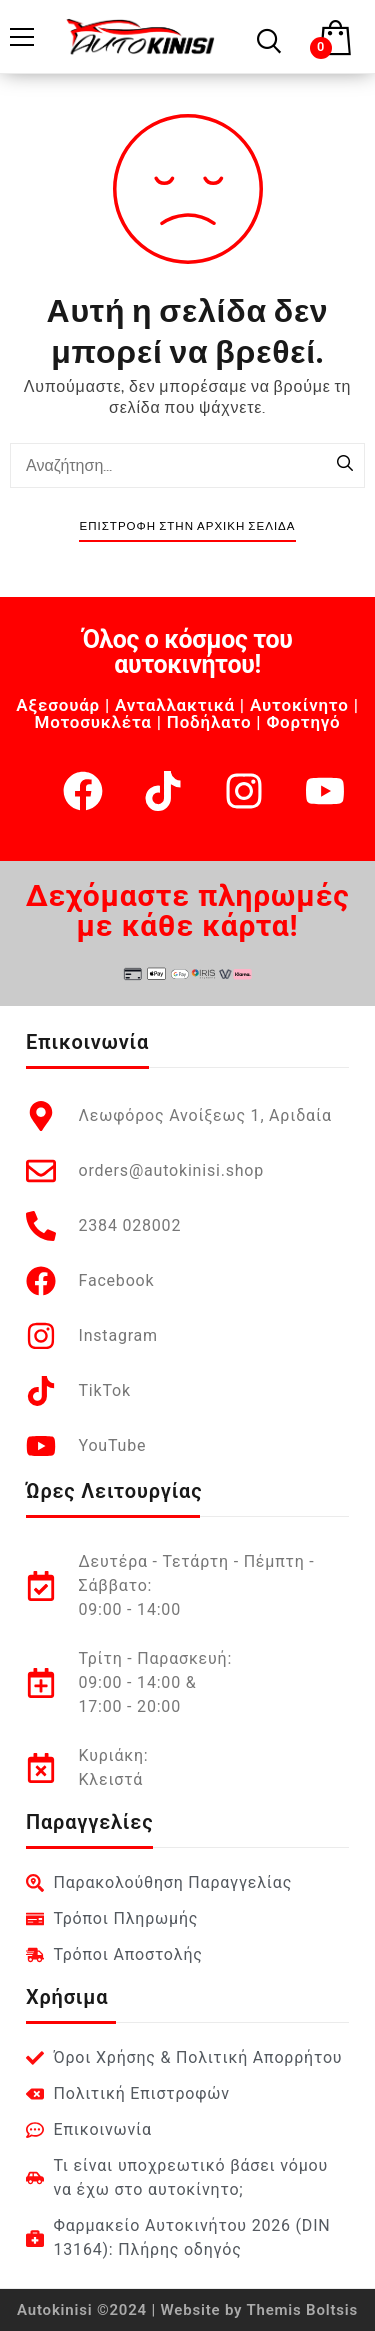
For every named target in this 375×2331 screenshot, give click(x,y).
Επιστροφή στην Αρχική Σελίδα (187, 526)
